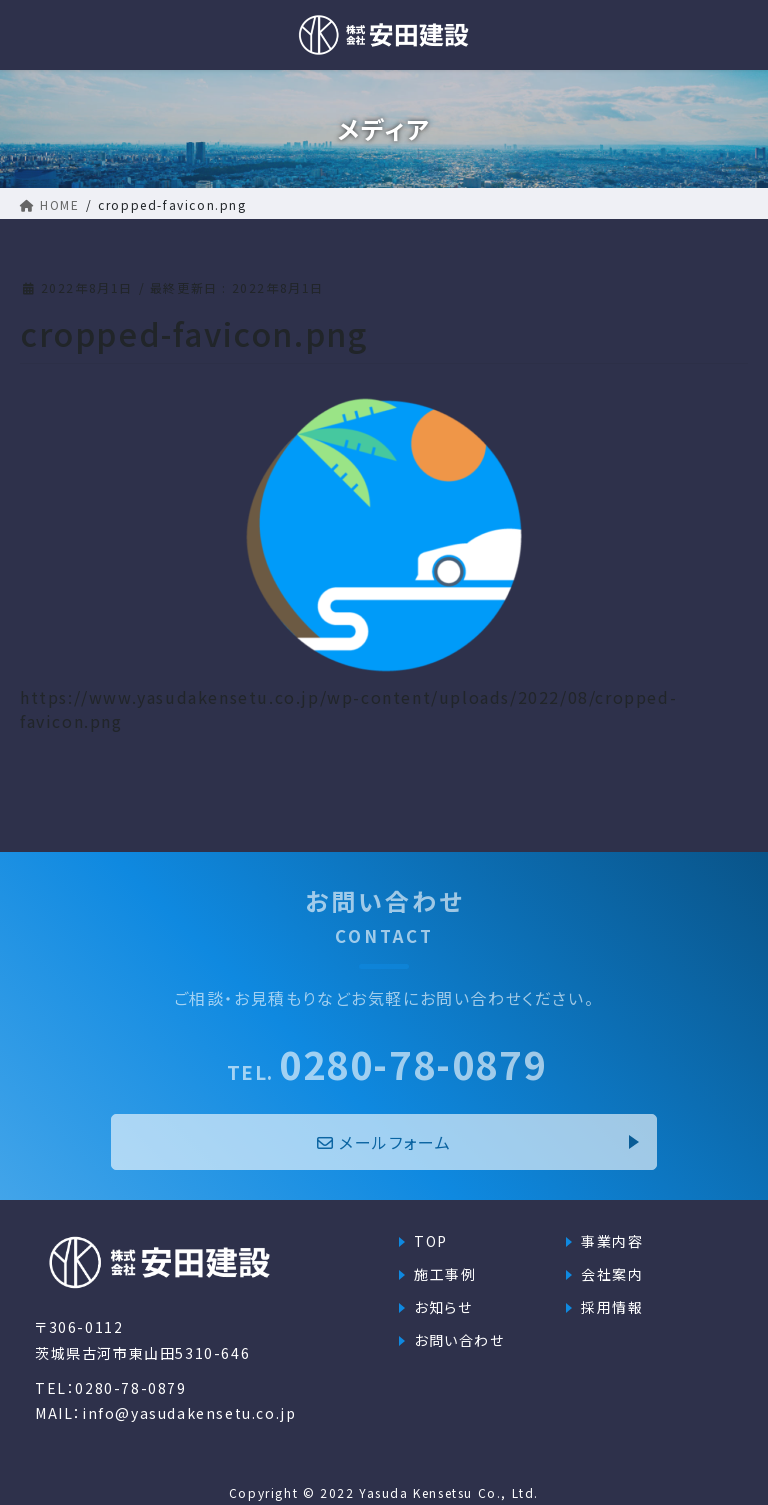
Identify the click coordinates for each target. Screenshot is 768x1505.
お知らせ (443, 1307)
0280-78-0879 (387, 1064)
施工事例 (445, 1274)
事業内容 (612, 1241)
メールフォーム (384, 1142)
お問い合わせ (459, 1340)
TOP (431, 1241)
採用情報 (612, 1307)
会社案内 (612, 1274)
